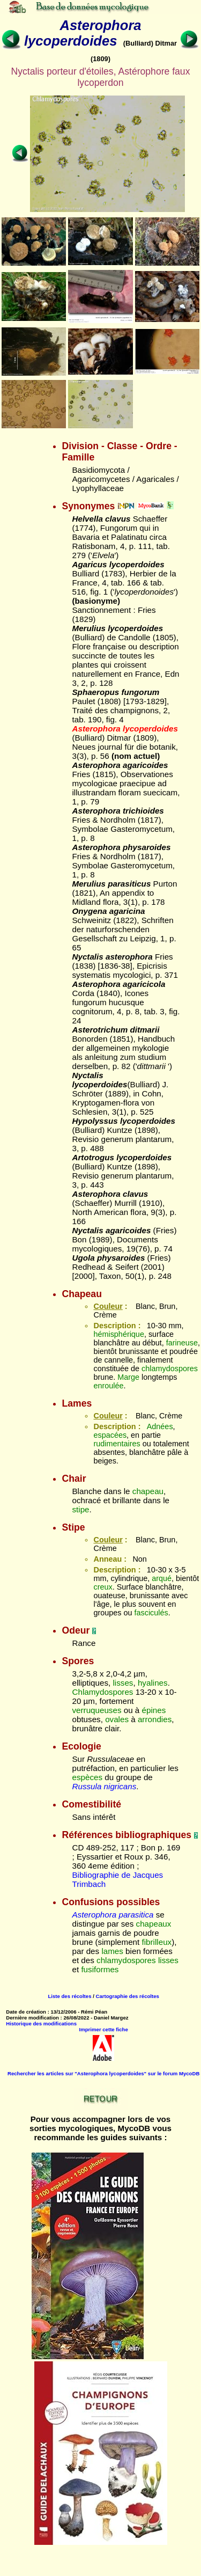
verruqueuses (96, 1710)
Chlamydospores (102, 1691)
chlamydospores (170, 1368)
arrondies (155, 1719)
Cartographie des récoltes (127, 1996)
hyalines (153, 1682)
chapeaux (154, 1923)
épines (154, 1710)
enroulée (108, 1385)
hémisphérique (118, 1334)
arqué (162, 1578)
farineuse (182, 1342)
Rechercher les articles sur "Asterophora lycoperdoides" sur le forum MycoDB (103, 2073)
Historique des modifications (41, 2023)
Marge (128, 1377)
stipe (80, 1509)
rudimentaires (116, 1443)
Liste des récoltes (69, 1996)
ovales (117, 1719)
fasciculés (151, 1612)
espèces (87, 1777)
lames (112, 1951)
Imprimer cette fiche (103, 2029)
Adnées (160, 1426)
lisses (123, 1682)
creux (102, 1587)
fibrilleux (157, 1941)
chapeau (147, 1491)
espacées (109, 1435)
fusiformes (99, 1969)
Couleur (107, 1306)
